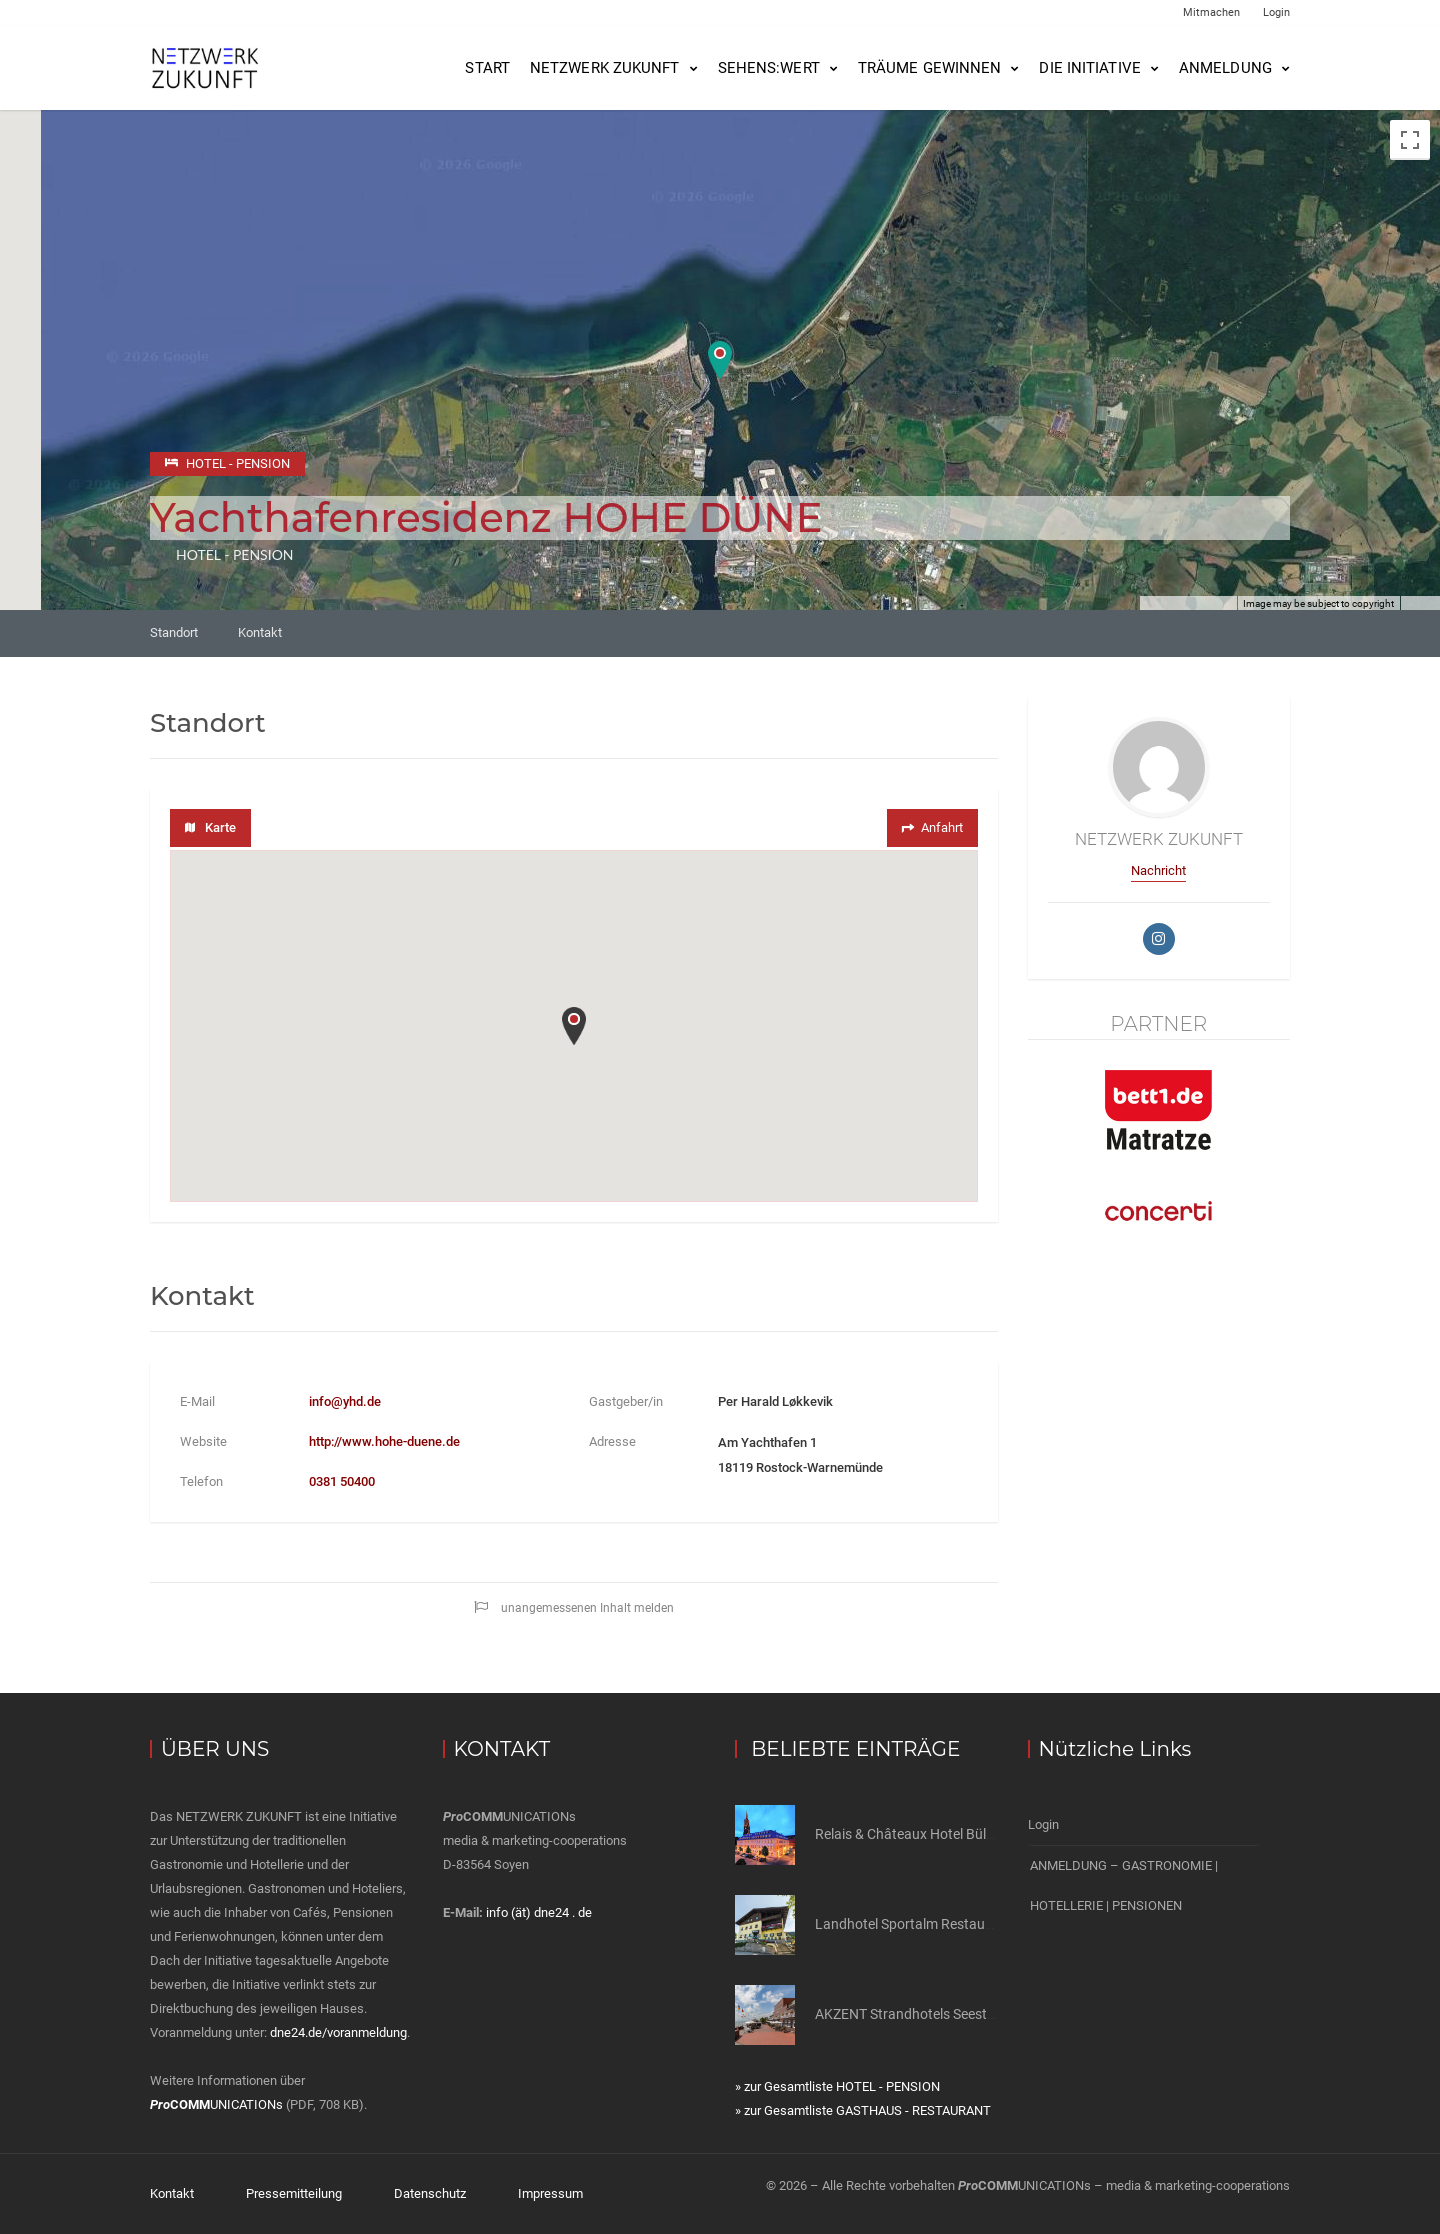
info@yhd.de (345, 1401)
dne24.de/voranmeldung (338, 2032)
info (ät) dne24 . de (539, 1912)
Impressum (550, 2193)
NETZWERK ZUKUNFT (605, 68)
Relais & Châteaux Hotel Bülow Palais (930, 1834)
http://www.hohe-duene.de (384, 1441)
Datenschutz (430, 2193)
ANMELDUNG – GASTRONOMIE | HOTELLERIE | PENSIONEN (1124, 1885)
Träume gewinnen (930, 68)
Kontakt (260, 632)
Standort (174, 632)
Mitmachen (1211, 12)
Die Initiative (1089, 68)
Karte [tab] (210, 827)
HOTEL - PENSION (235, 554)
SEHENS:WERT (769, 68)
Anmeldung (1225, 68)
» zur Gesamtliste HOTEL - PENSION (837, 2086)
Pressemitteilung (294, 2193)
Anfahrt (930, 827)
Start (487, 68)
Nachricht (1158, 870)
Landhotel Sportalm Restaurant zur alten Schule (963, 1924)
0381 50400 (342, 1481)
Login (1276, 12)
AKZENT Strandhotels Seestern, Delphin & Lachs (963, 2014)
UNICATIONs (216, 2104)
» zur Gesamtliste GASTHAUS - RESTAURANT (863, 2110)
